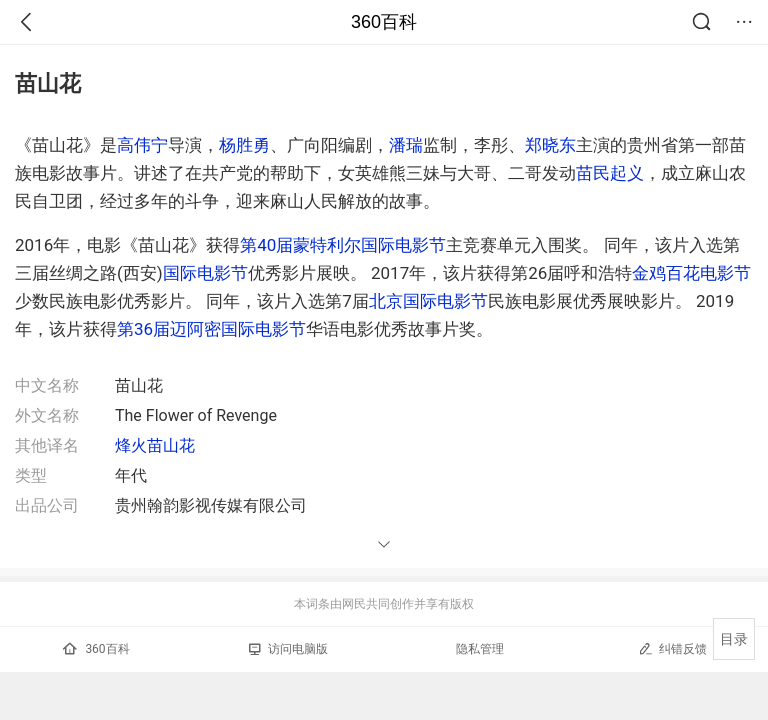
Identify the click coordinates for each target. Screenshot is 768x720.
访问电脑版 (288, 649)
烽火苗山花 (155, 445)
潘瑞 (406, 145)
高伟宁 (142, 145)
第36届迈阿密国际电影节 (211, 329)
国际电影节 (205, 273)
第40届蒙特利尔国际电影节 (343, 245)
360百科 (384, 22)
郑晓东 (550, 145)
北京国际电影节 (428, 301)
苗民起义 (610, 173)
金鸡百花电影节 (691, 273)
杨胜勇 (244, 145)
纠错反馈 (672, 648)
